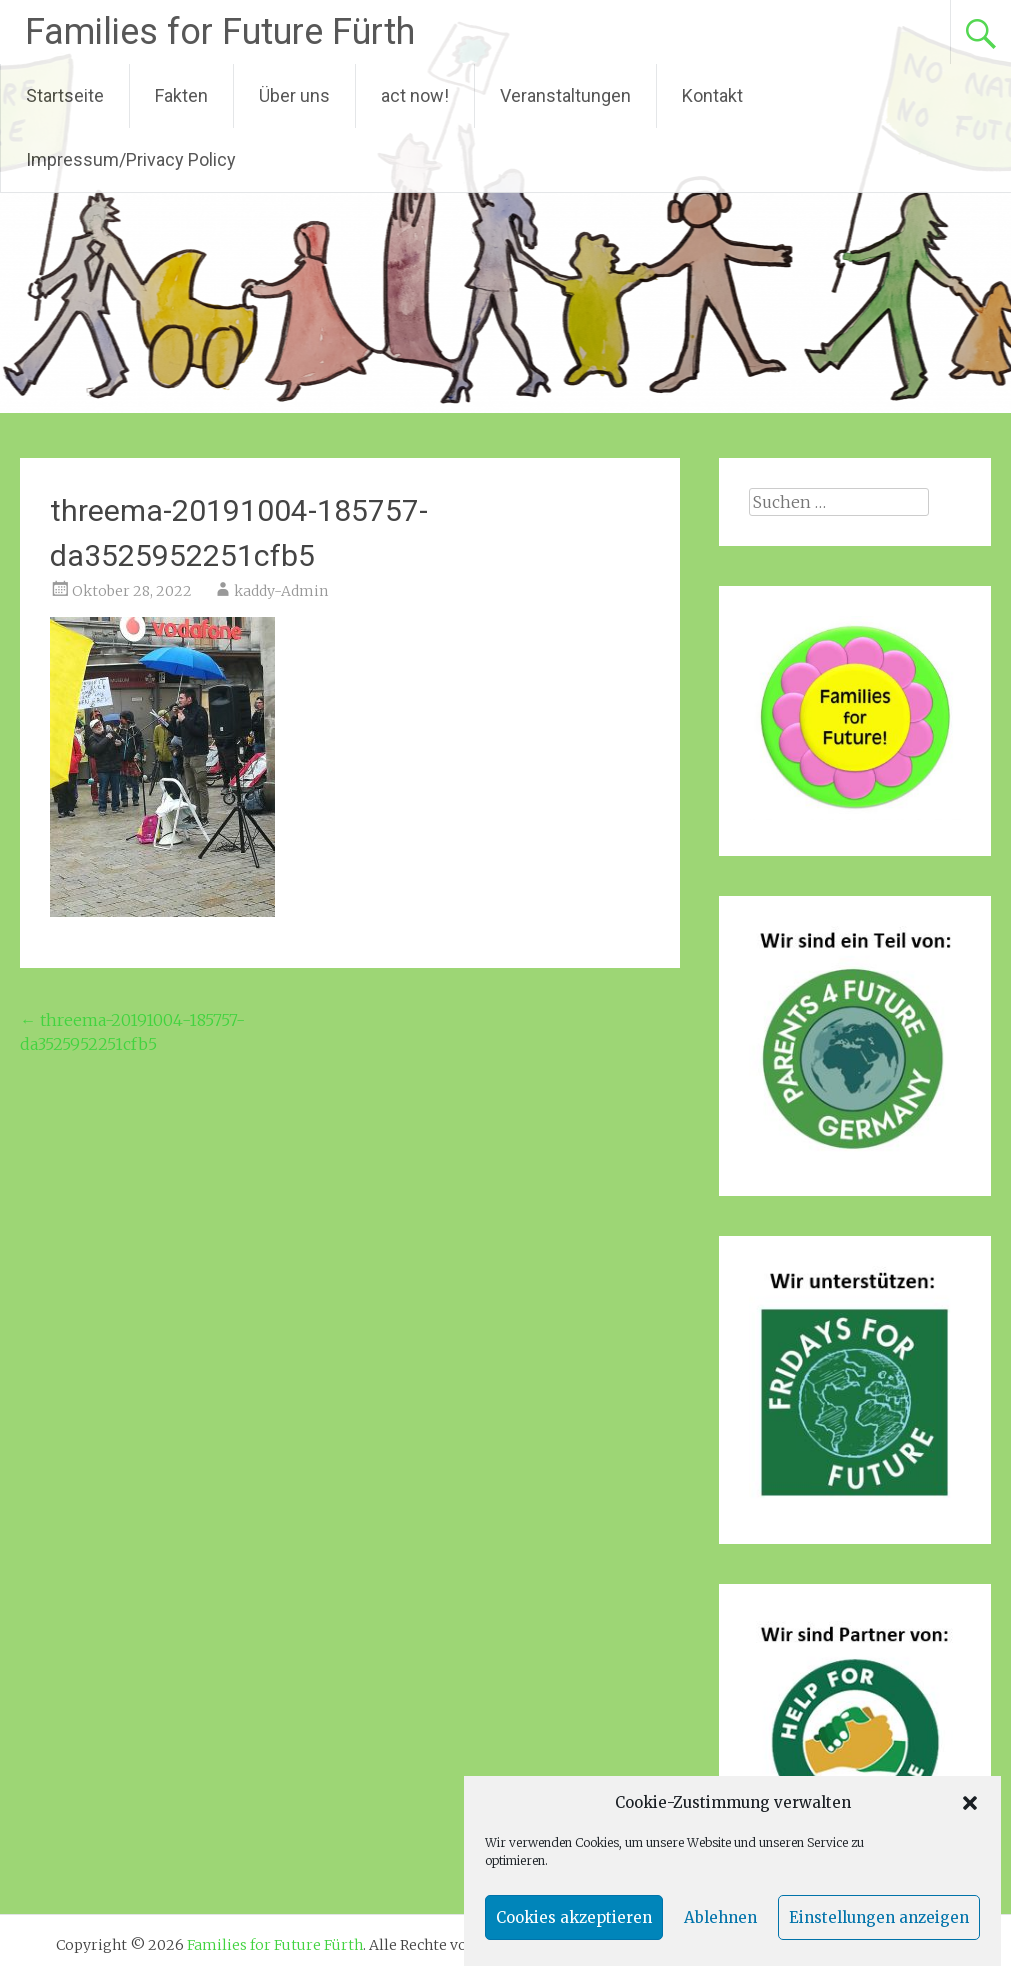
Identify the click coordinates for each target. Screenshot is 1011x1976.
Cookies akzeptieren (574, 1917)
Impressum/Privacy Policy (131, 159)
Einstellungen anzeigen (879, 1917)
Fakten (181, 95)
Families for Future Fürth (220, 32)
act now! (415, 95)
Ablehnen (720, 1917)
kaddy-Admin (281, 591)
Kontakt (712, 95)
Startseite (65, 95)
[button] (970, 1803)
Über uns (294, 95)
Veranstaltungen (565, 95)
